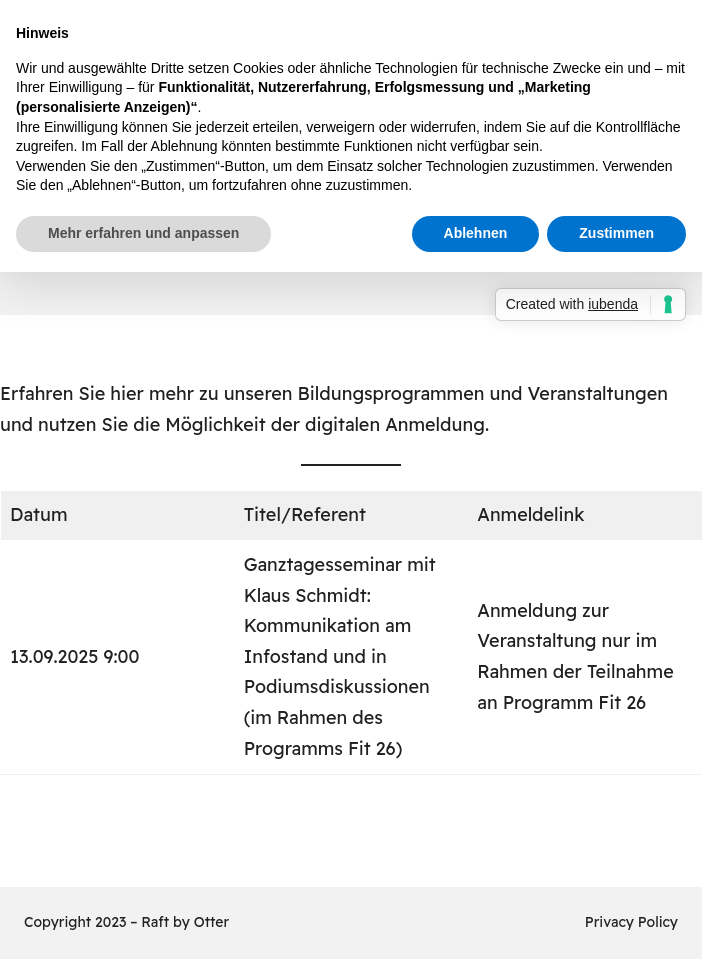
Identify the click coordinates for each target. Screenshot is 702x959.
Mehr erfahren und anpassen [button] (143, 233)
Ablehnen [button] (476, 233)
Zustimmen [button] (616, 233)
